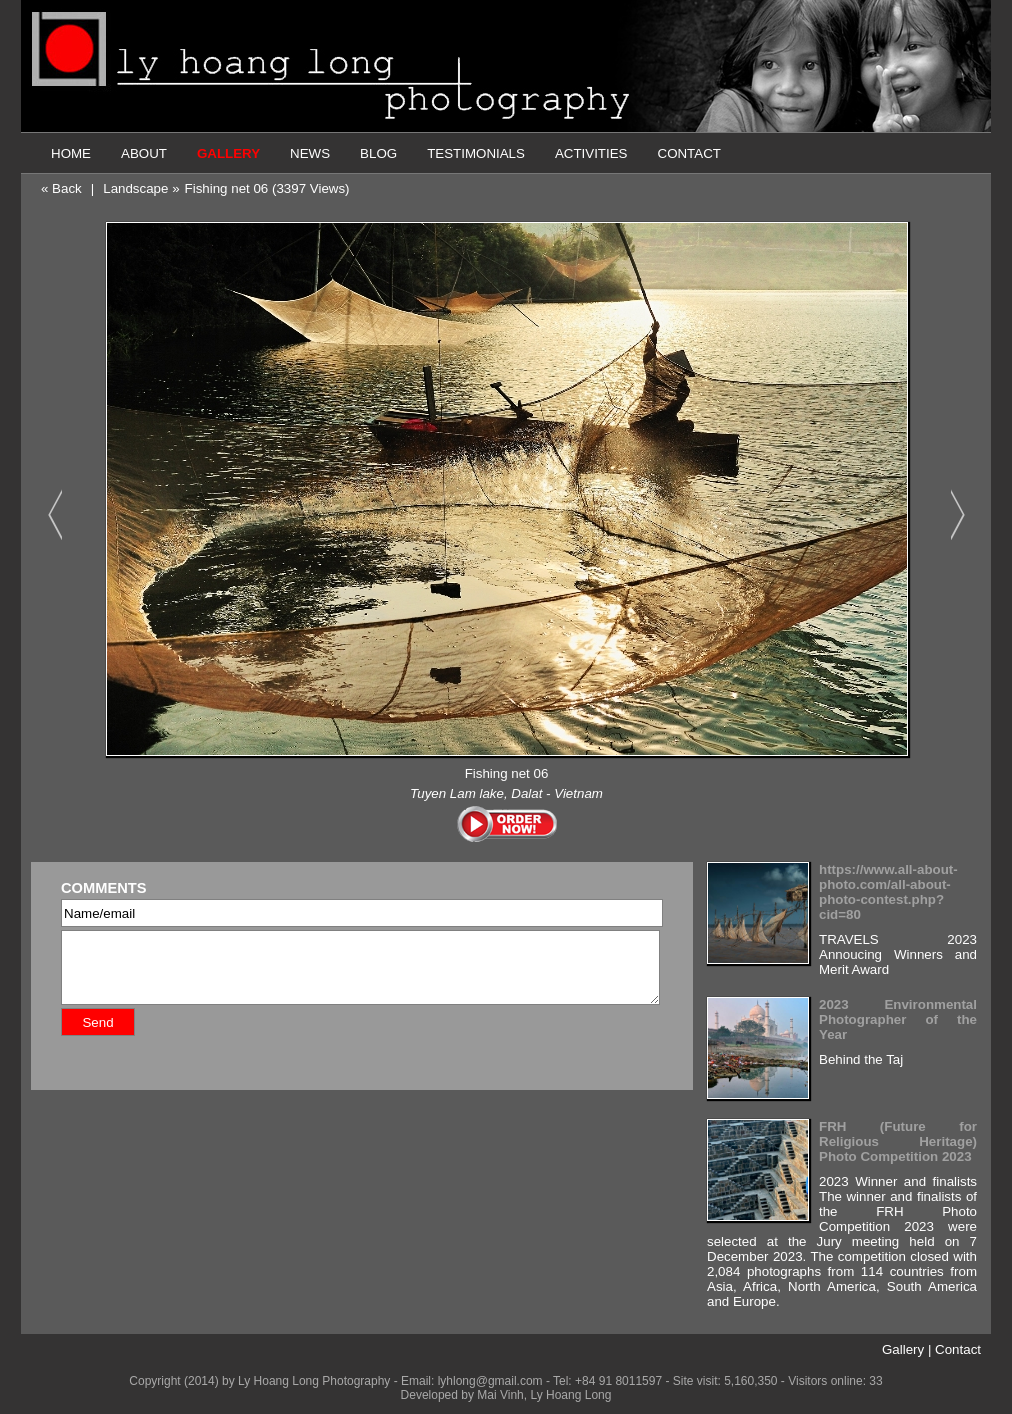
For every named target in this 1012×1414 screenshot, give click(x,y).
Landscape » (141, 188)
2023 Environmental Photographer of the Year (898, 1019)
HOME (71, 153)
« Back (61, 188)
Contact (958, 1349)
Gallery (903, 1349)
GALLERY (228, 153)
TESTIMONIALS (476, 153)
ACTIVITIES (591, 153)
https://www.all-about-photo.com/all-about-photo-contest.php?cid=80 (888, 892)
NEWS (310, 153)
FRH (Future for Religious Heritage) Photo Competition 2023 (898, 1141)
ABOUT (144, 153)
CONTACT (689, 153)
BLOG (378, 153)
